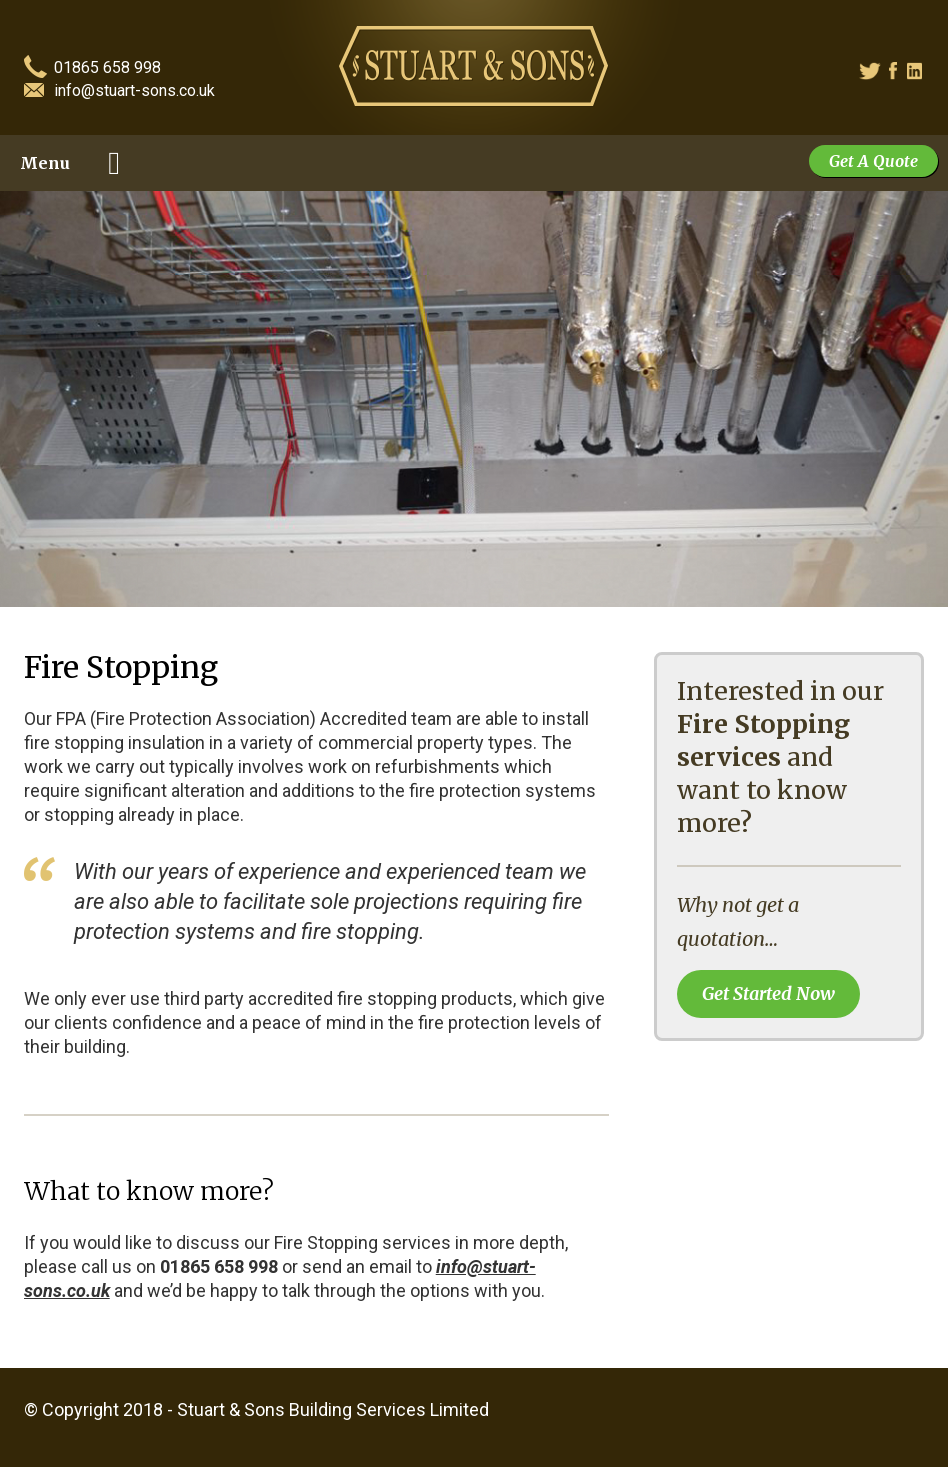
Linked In (916, 71)
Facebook (899, 71)
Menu (45, 163)
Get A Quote (873, 161)
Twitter (867, 71)
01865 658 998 (107, 68)
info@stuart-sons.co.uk (134, 91)
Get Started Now (768, 993)
